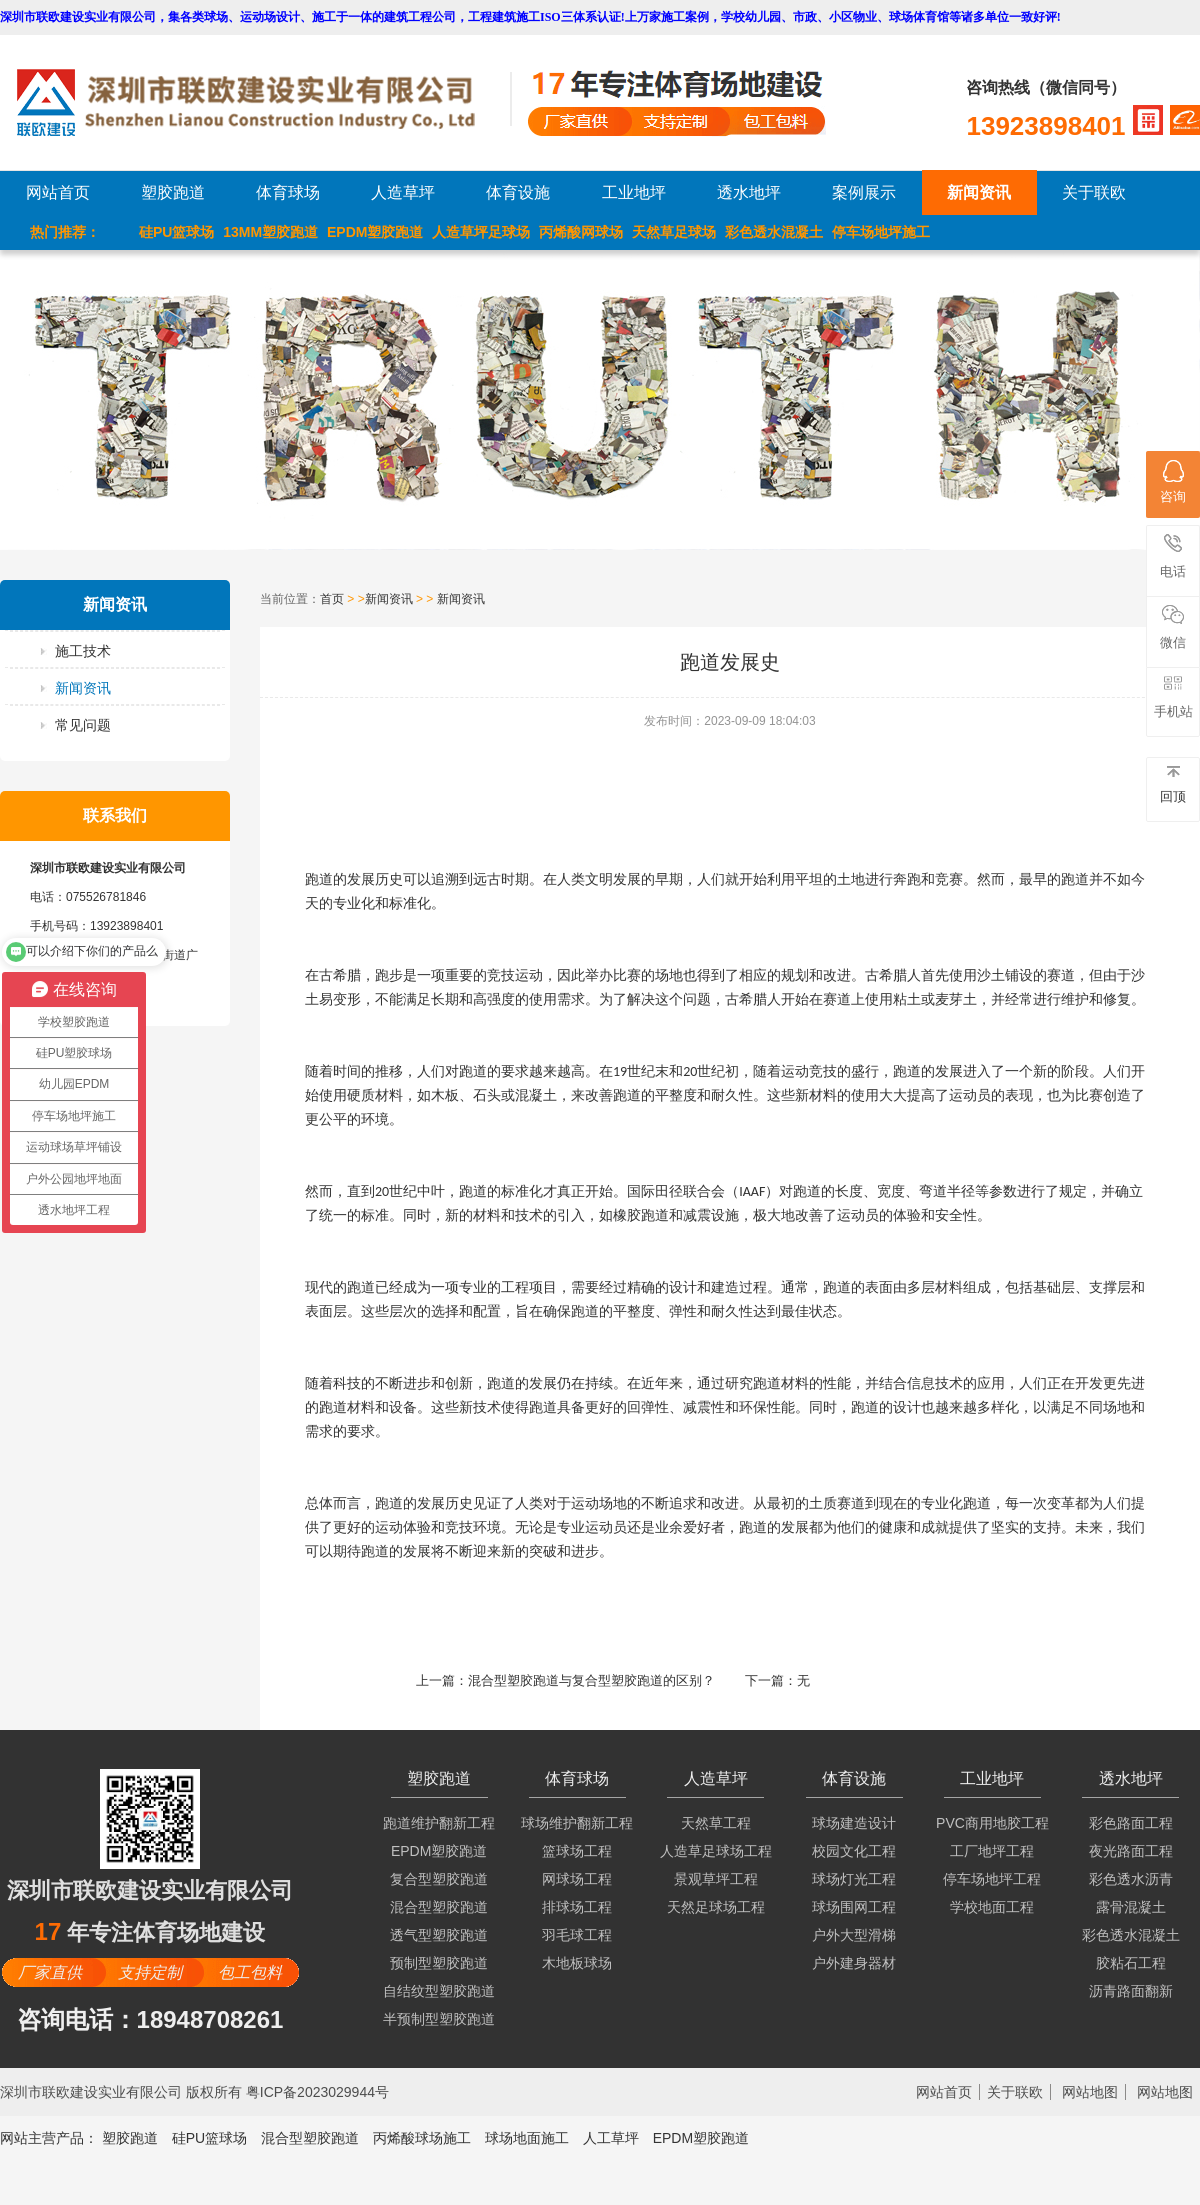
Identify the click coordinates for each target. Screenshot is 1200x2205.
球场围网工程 (854, 1907)
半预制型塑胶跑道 (439, 2019)
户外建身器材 (854, 1963)
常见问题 (83, 725)
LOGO (263, 102)
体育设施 (518, 192)
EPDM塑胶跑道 (375, 232)
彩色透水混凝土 (774, 232)
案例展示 (864, 192)
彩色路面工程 (1131, 1823)
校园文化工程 (854, 1851)
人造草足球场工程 (716, 1851)
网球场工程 (577, 1879)
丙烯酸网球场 (581, 232)
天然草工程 (716, 1823)
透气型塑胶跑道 (439, 1935)
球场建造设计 (854, 1823)
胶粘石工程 (1131, 1963)
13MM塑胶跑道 (270, 232)
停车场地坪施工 (881, 232)
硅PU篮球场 (176, 232)
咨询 (1173, 482)
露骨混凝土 (1131, 1907)
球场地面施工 (527, 2138)
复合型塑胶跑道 (439, 1879)
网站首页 (58, 192)
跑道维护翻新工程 (439, 1823)
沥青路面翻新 (1131, 1991)
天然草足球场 (674, 232)
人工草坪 (611, 2138)
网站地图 (1090, 2092)
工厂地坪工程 (992, 1851)
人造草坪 (403, 192)
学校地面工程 (992, 1907)
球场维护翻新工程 (577, 1823)
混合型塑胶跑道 (439, 1907)
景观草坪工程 (716, 1879)
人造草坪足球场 (481, 232)
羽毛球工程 (577, 1935)
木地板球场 (577, 1963)
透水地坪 (749, 192)
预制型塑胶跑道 (439, 1963)
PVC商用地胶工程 (992, 1823)
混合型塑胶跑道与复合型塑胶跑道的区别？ (591, 1680)
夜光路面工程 (1131, 1851)
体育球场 (288, 192)
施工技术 (83, 651)
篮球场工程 (577, 1851)
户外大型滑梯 (854, 1935)
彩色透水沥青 (1131, 1879)
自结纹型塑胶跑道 (439, 1991)
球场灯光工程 (854, 1879)
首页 (332, 599)
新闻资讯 (979, 192)
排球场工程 (577, 1907)
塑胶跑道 (173, 192)
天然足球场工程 (716, 1907)
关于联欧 (1094, 192)
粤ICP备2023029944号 (317, 2092)
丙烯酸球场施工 (422, 2138)
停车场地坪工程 (992, 1879)
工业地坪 (634, 192)
